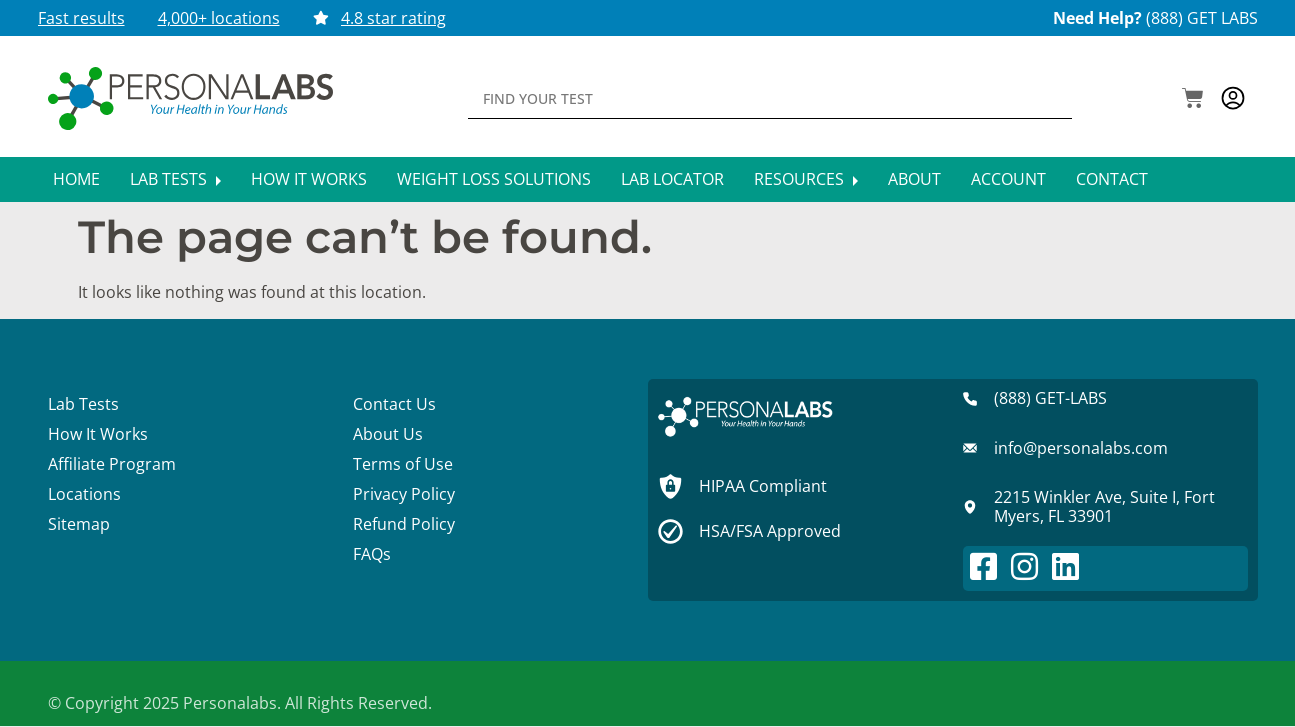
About (914, 179)
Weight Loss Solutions (494, 179)
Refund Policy (404, 524)
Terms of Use (403, 464)
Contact (1112, 179)
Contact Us (394, 404)
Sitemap (79, 524)
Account (1008, 179)
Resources (806, 179)
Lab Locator (672, 179)
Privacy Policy (404, 494)
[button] (1193, 100)
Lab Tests (175, 179)
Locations (84, 494)
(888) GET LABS (1202, 18)
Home (76, 179)
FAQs (372, 554)
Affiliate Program (112, 464)
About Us (388, 434)
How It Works (309, 179)
